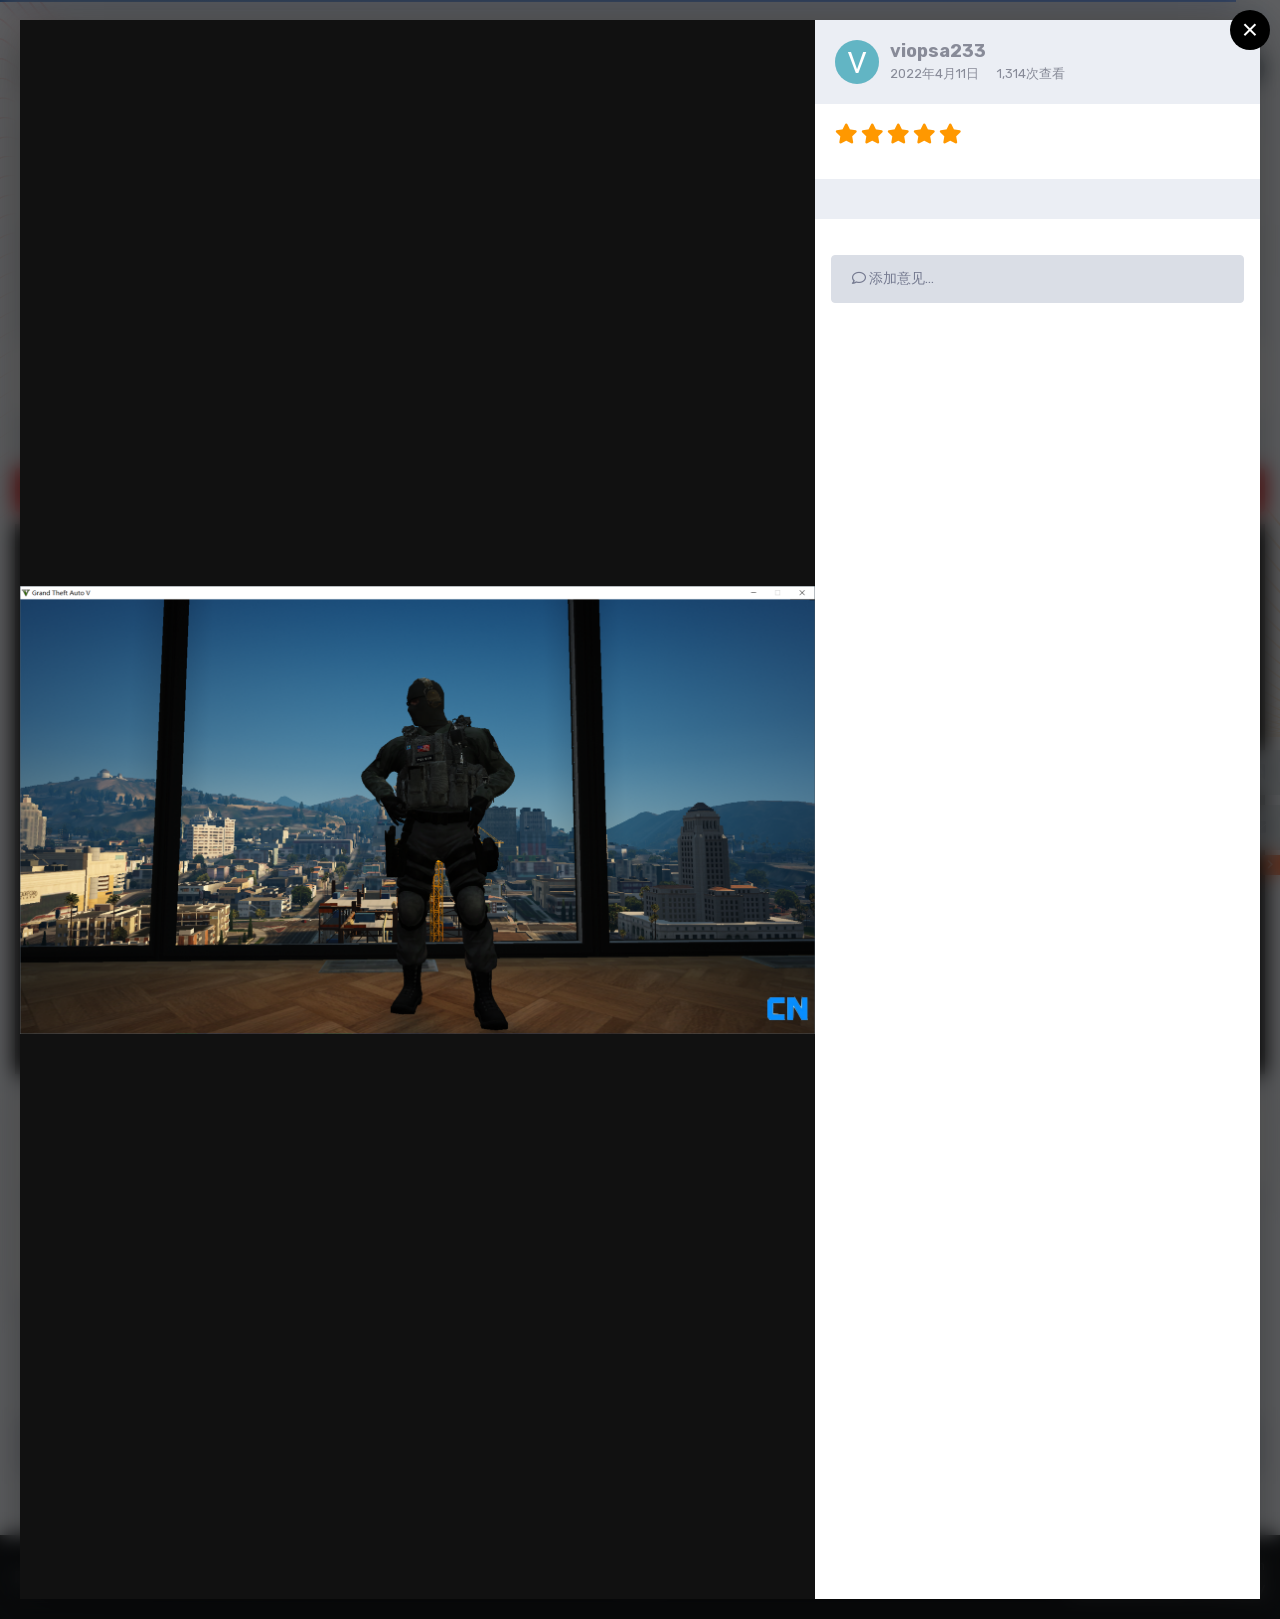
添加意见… (893, 278)
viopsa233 (938, 51)
